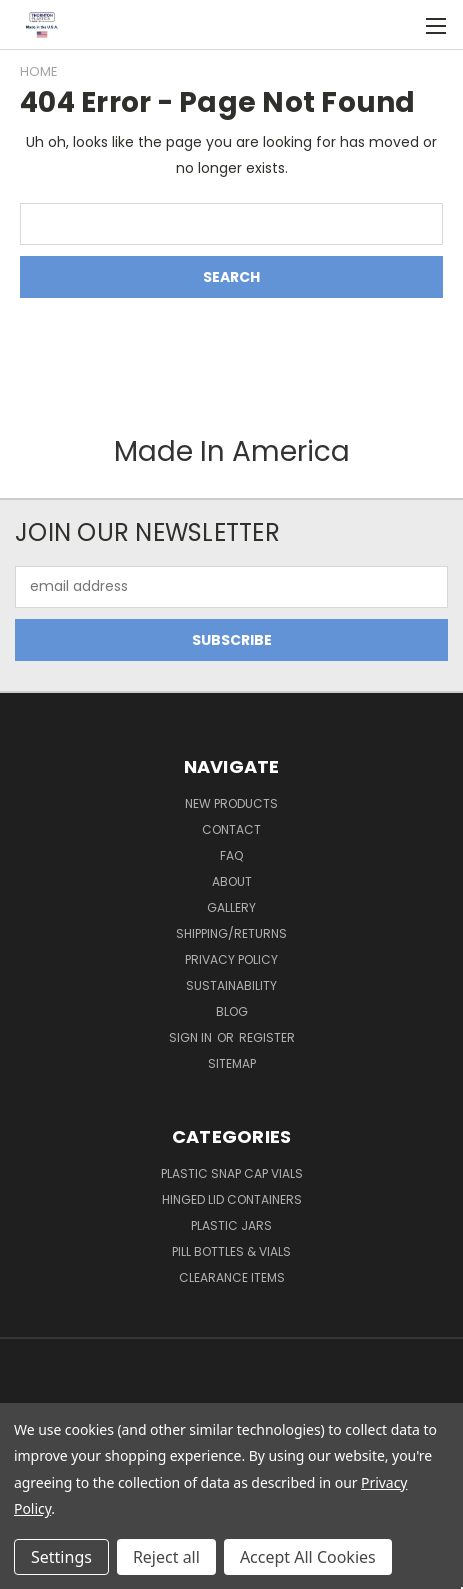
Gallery (231, 907)
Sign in (192, 1037)
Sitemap (232, 1063)
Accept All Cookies (308, 1557)
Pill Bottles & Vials (231, 1251)
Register (267, 1037)
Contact (231, 829)
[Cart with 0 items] (393, 25)
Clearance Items (232, 1277)
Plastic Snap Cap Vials (232, 1173)
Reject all (166, 1557)
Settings (61, 1557)
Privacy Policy (231, 959)
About (232, 881)
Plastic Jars (231, 1225)
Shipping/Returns (231, 933)
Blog (232, 1011)
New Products (231, 803)
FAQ (231, 855)
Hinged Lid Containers (232, 1199)
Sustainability (231, 985)
